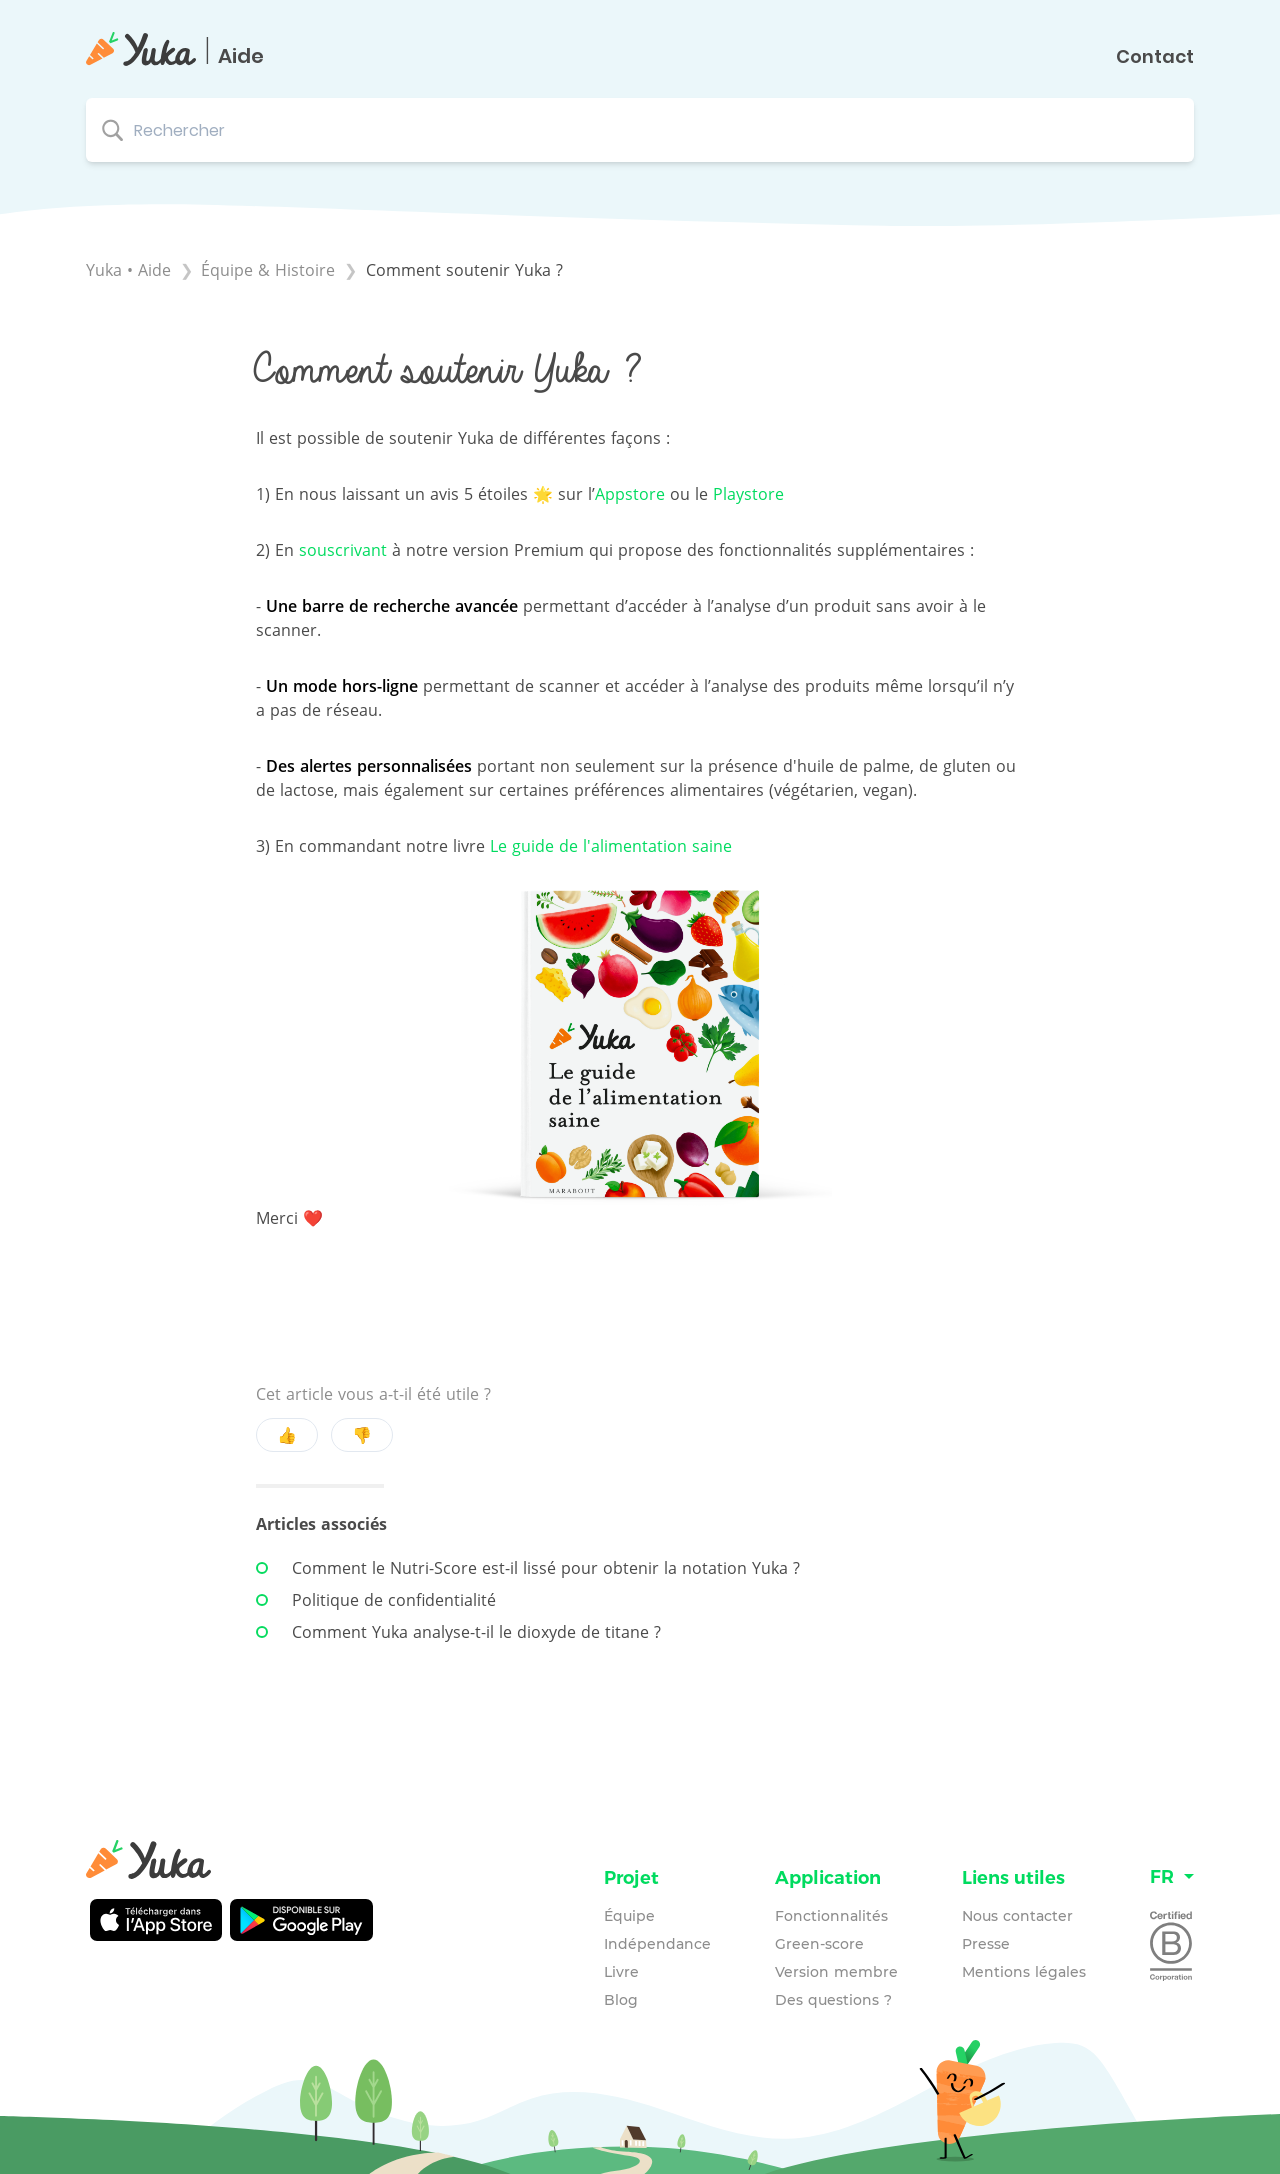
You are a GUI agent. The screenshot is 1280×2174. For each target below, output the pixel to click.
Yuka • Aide (128, 270)
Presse (986, 1944)
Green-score (819, 1944)
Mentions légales (1024, 1972)
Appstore (630, 494)
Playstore (748, 494)
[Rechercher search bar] (640, 130)
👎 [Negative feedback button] (362, 1435)
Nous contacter (1017, 1916)
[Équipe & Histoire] (270, 270)
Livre (621, 1972)
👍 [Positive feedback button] (287, 1435)
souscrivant (343, 550)
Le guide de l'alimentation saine (611, 846)
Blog (621, 2000)
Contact (1155, 57)
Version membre (836, 1972)
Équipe (629, 1916)
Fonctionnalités (831, 1916)
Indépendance (657, 1944)
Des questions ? (833, 2000)
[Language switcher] (1172, 1877)
